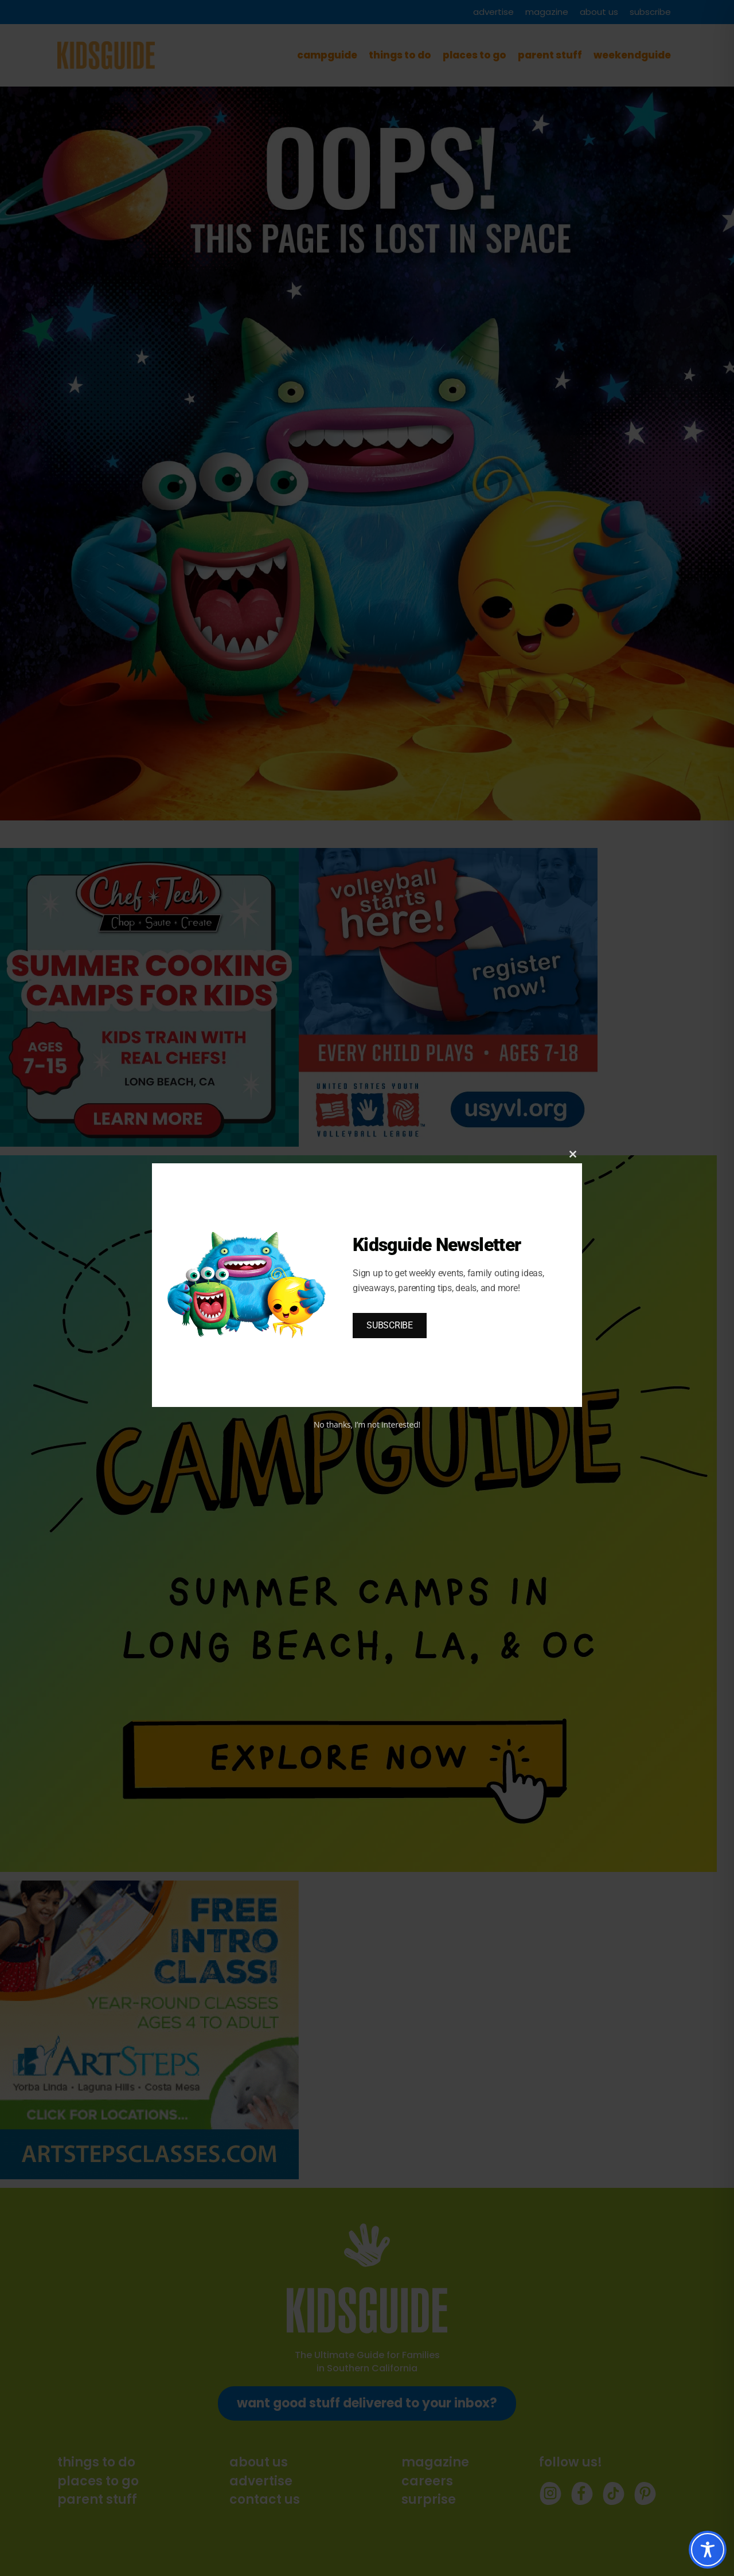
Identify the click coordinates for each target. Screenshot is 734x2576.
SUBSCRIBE (389, 1325)
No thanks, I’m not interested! (367, 1424)
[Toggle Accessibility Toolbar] (707, 2549)
